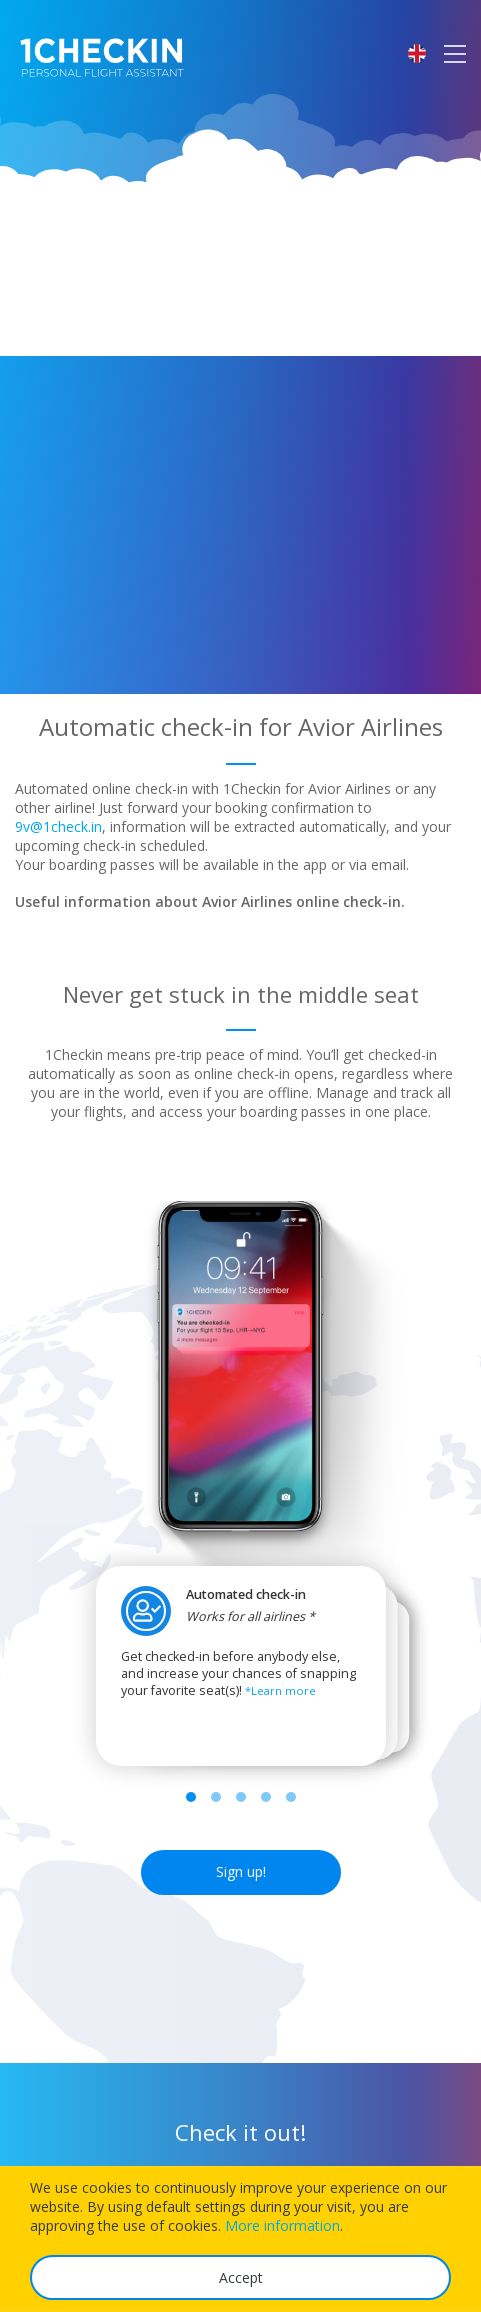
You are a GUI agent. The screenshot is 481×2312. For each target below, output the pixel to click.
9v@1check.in (58, 826)
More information (282, 2225)
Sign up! (241, 1871)
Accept (241, 2277)
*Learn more (280, 1690)
